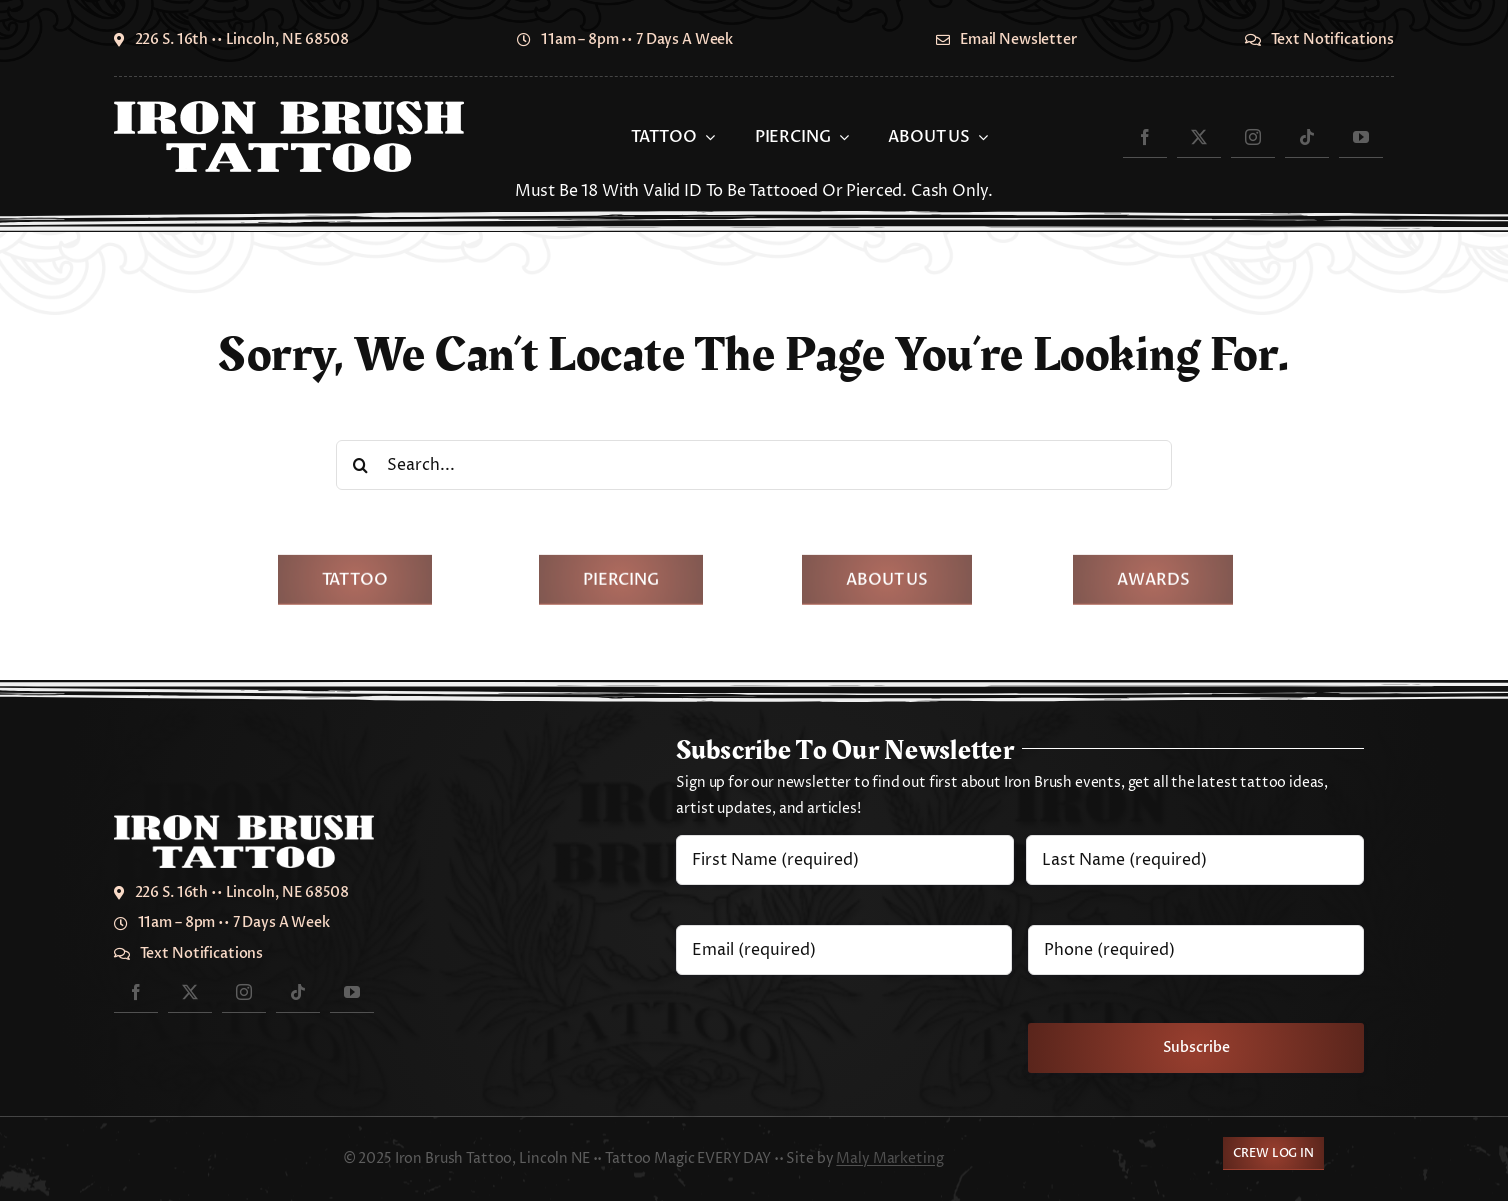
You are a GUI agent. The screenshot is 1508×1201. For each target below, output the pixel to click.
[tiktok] (1307, 136)
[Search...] (754, 465)
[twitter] (1199, 136)
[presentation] (828, 1034)
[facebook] (1145, 136)
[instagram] (1253, 136)
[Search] (361, 465)
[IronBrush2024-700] (289, 109)
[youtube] (1361, 136)
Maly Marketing (889, 1158)
